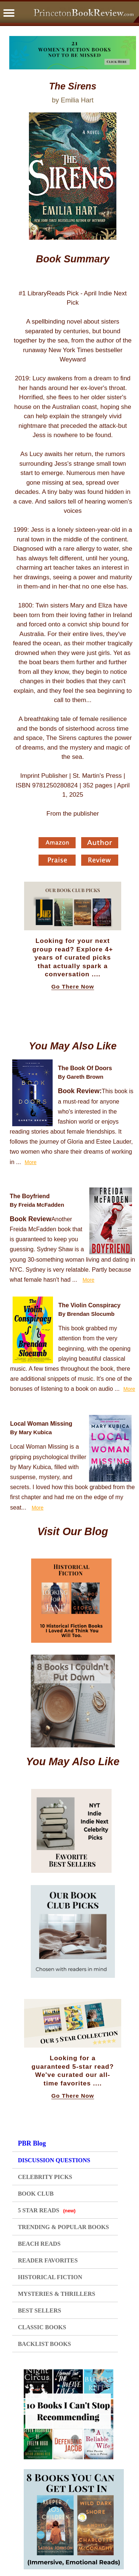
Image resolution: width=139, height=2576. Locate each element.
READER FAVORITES (47, 2260)
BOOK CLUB (35, 2193)
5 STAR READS (47, 2210)
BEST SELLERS (39, 2310)
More (31, 1162)
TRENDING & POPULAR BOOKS (63, 2227)
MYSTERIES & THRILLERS (56, 2294)
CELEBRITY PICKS (45, 2177)
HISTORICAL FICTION (50, 2277)
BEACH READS (39, 2244)
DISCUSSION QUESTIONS (54, 2160)
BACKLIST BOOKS (44, 2344)
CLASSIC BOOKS (42, 2327)
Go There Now (73, 987)
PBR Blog (32, 2143)
